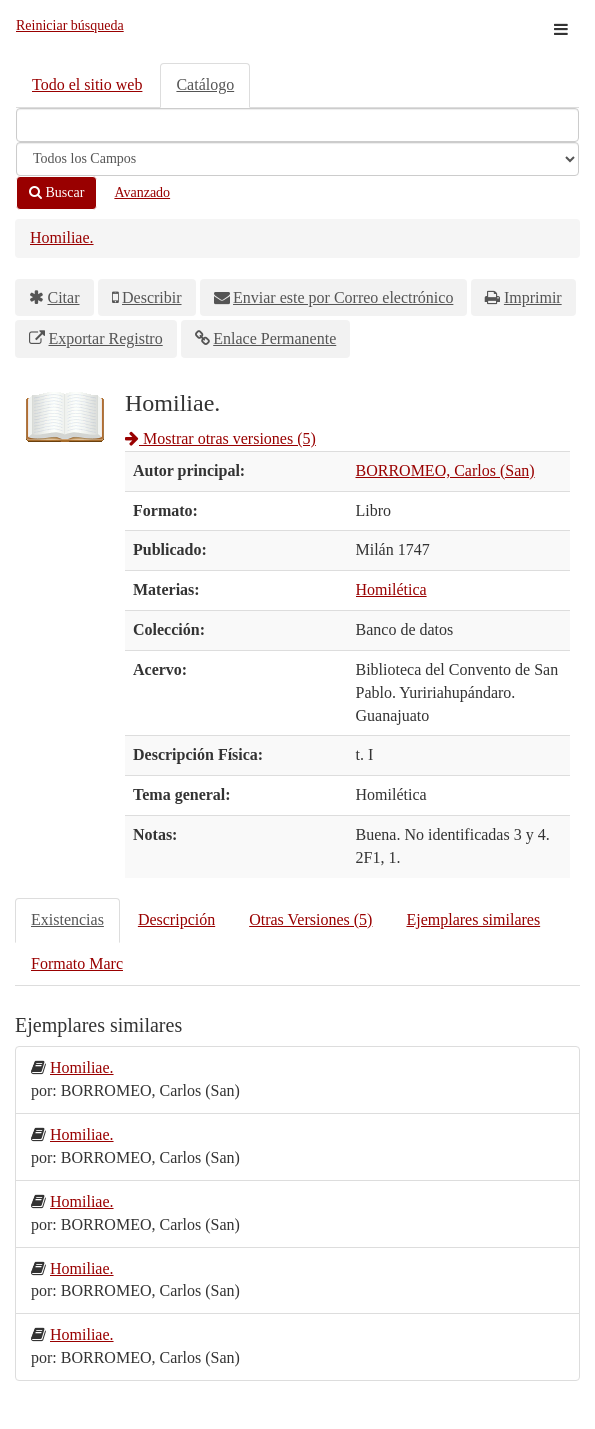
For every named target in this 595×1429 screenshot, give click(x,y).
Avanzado (142, 192)
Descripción (176, 919)
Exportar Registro (106, 338)
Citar (64, 297)
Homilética (391, 589)
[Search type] (297, 159)
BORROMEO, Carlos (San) (445, 470)
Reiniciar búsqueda (70, 25)
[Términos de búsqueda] (297, 125)
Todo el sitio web (87, 84)
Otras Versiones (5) (310, 919)
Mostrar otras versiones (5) (220, 438)
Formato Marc (77, 963)
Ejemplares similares (473, 919)
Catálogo (205, 84)
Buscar (56, 192)
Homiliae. (62, 237)
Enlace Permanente (274, 338)
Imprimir (533, 297)
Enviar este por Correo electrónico (343, 297)
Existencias (67, 919)
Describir (152, 297)
